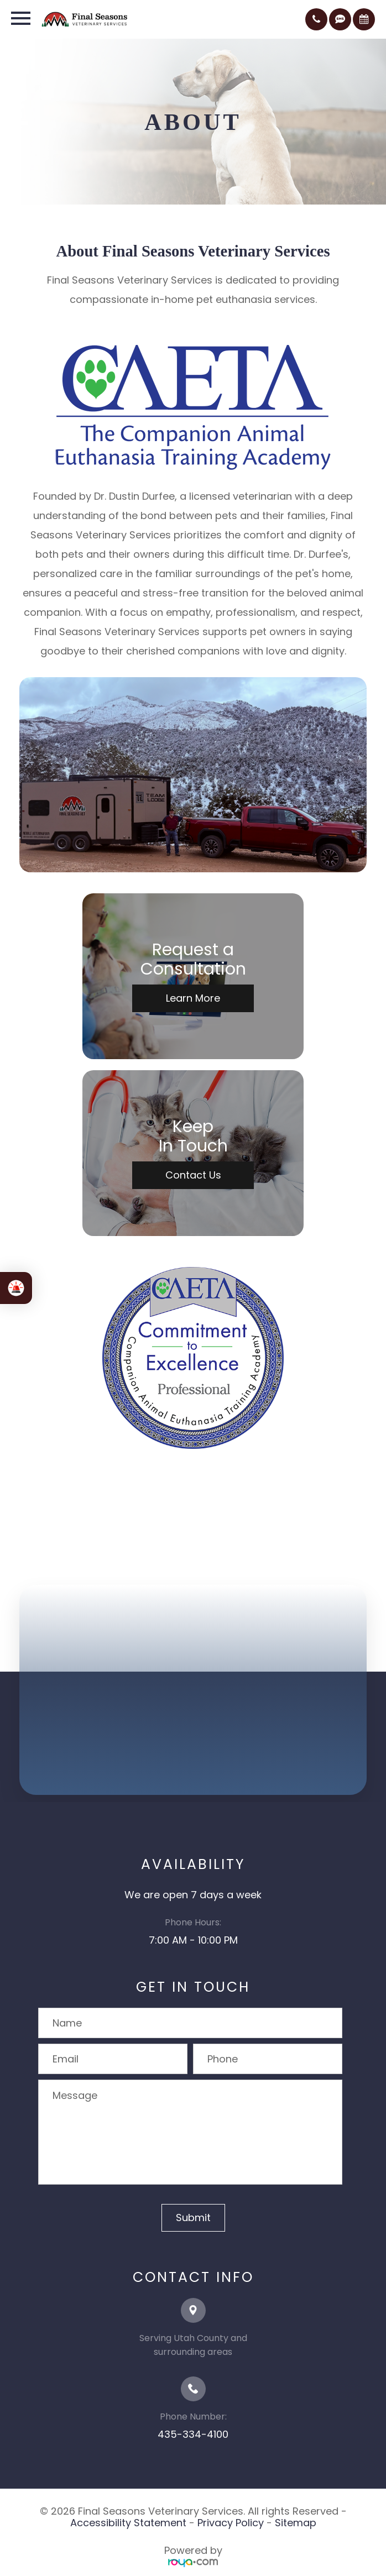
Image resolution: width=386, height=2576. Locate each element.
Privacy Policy (230, 2523)
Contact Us (193, 1175)
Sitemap (295, 2523)
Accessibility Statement (128, 2523)
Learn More (193, 998)
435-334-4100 (193, 2434)
